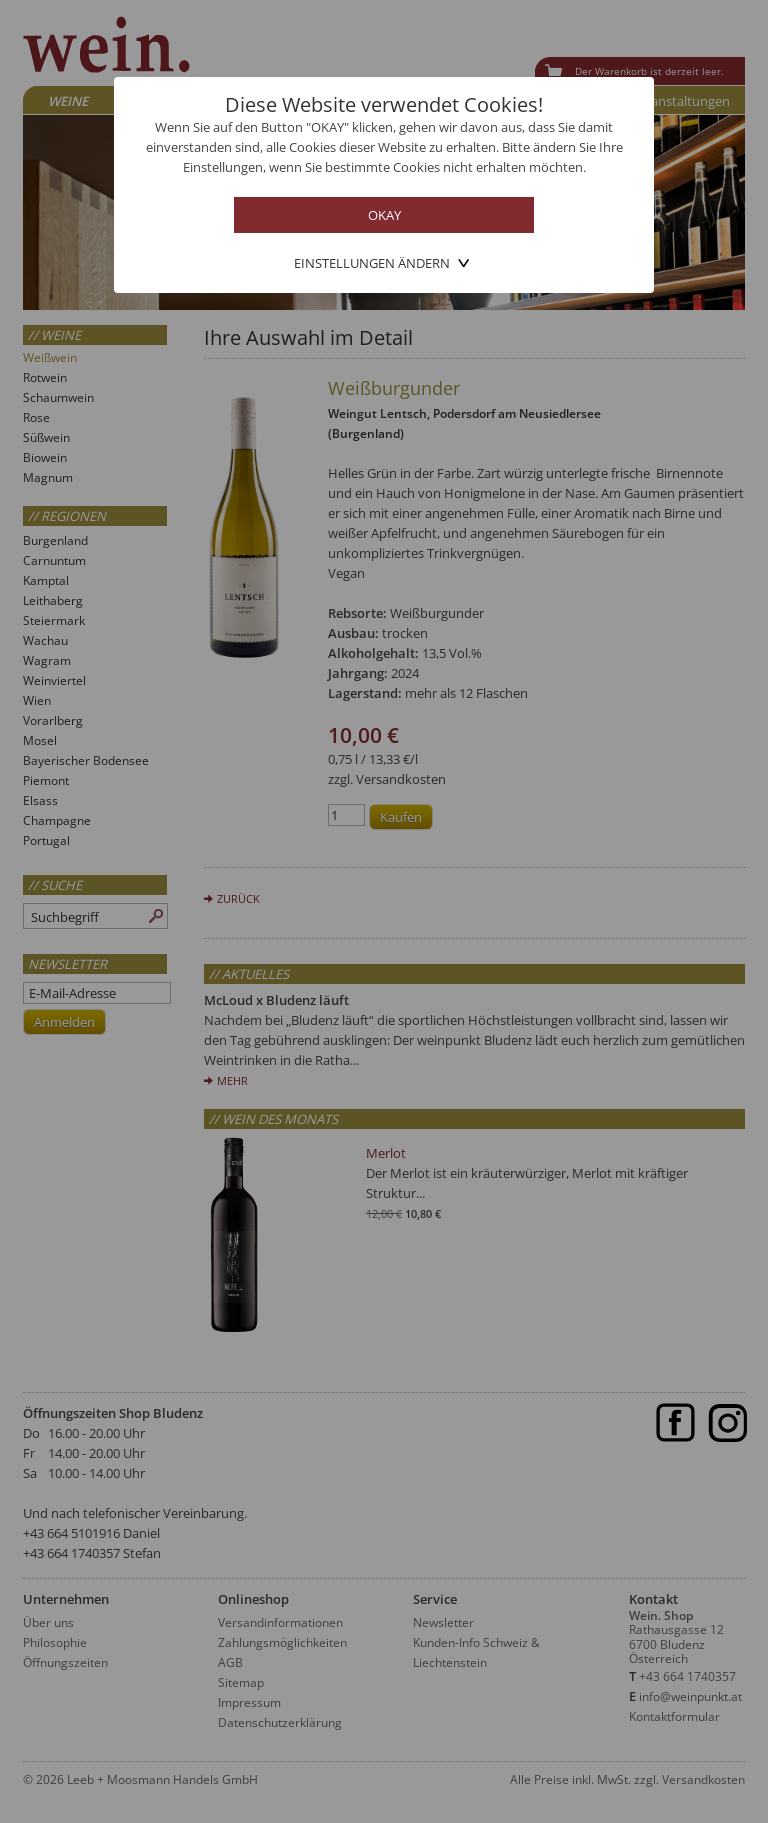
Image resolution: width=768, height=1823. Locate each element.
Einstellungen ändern (372, 263)
